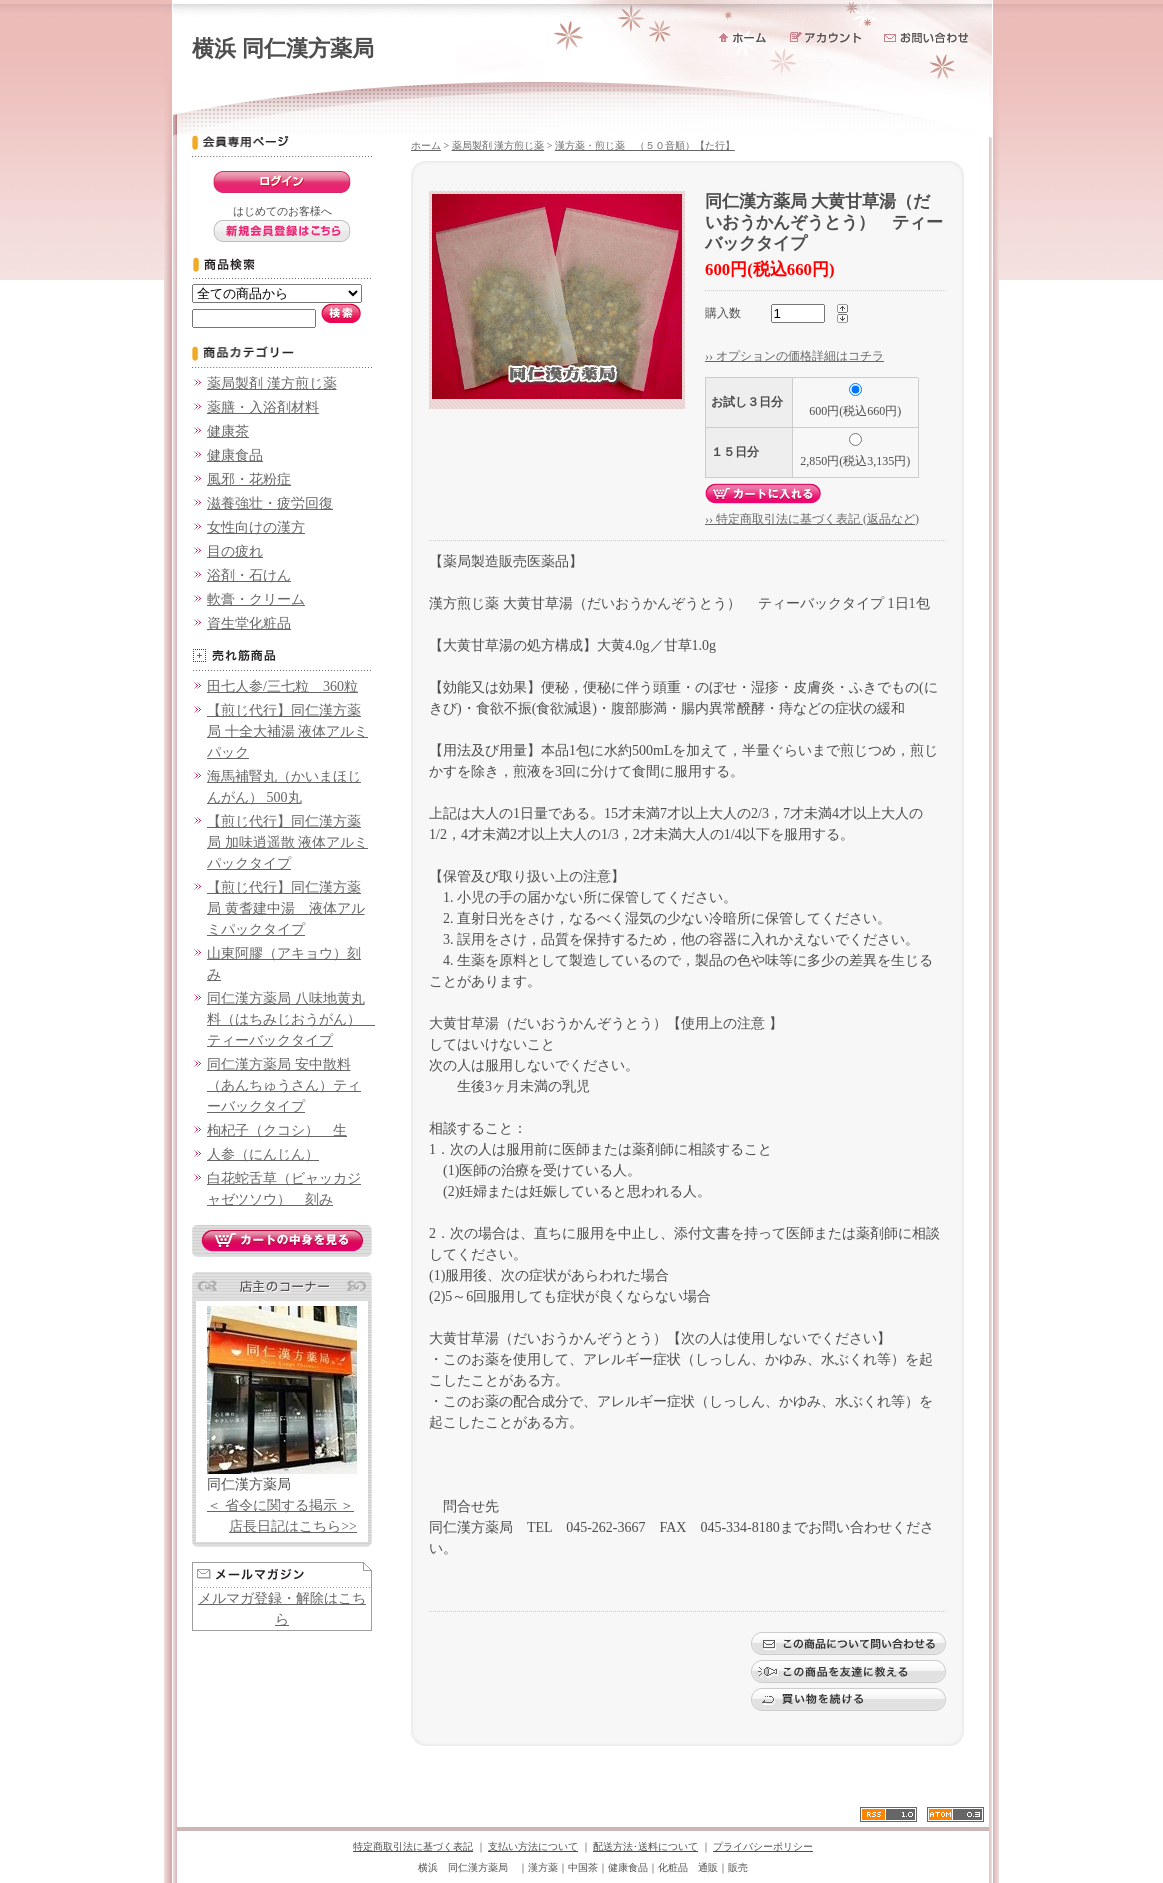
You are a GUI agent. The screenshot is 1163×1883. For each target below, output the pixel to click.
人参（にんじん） (263, 1154)
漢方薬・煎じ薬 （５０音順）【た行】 (645, 145)
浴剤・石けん (249, 575)
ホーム (426, 145)
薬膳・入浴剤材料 (263, 407)
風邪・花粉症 (249, 479)
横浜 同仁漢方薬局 (283, 48)
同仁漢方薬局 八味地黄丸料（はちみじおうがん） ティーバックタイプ (291, 1019)
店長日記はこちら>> (293, 1526)
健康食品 (235, 455)
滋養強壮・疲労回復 (270, 503)
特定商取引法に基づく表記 (413, 1846)
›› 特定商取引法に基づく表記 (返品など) (812, 519)
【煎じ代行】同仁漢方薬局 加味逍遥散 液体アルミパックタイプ (287, 842)
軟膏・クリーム (256, 599)
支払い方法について (533, 1846)
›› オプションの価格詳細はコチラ (794, 356)
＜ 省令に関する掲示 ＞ (280, 1505)
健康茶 (228, 431)
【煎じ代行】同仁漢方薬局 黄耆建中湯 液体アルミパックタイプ (286, 908)
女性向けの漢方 (256, 527)
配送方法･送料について (645, 1846)
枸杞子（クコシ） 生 (277, 1130)
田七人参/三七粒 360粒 (282, 686)
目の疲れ (235, 551)
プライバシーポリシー (763, 1846)
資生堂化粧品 (249, 623)
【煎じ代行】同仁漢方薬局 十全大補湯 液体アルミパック (287, 731)
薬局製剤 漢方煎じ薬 (272, 383)
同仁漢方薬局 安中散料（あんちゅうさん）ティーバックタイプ (284, 1085)
